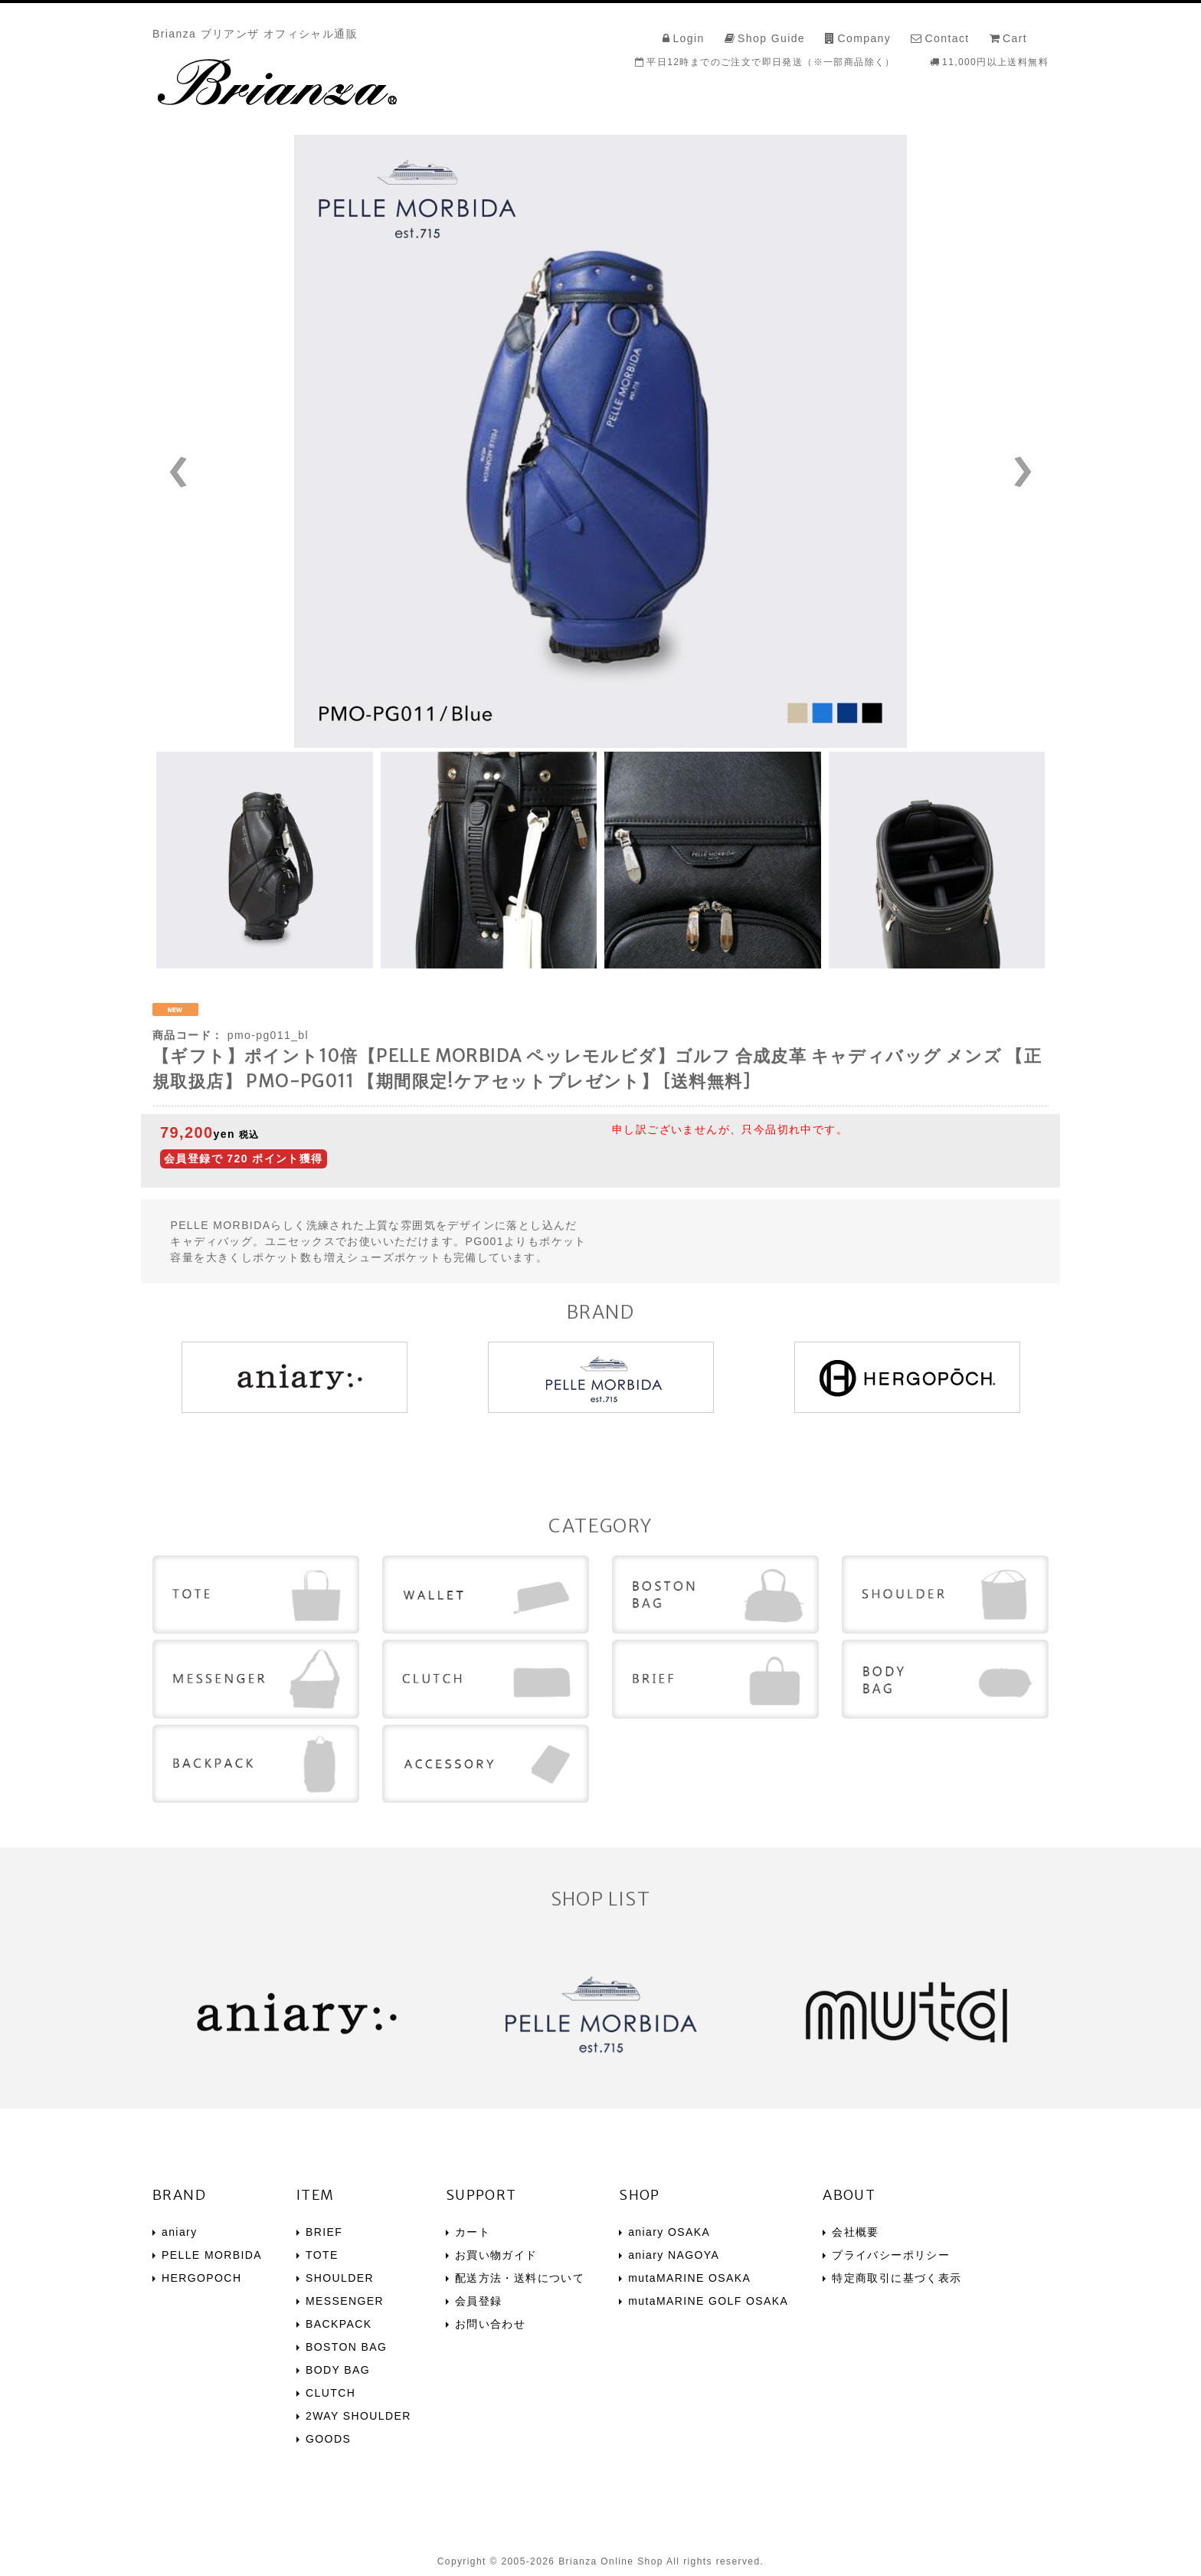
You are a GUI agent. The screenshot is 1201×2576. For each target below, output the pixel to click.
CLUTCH (330, 2393)
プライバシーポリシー (891, 2255)
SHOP (639, 2195)
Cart (1015, 38)
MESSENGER (345, 2301)
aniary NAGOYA (673, 2255)
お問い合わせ (490, 2324)
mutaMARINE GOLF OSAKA (708, 2301)
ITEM (315, 2195)
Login (688, 38)
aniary (180, 2232)
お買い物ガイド (496, 2255)
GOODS (328, 2439)
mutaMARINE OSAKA (689, 2278)
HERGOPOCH (201, 2278)
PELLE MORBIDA (212, 2255)
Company (864, 38)
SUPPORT (481, 2195)
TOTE (322, 2255)
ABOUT (849, 2195)
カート (472, 2232)
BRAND (179, 2195)
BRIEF (324, 2232)
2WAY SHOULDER (358, 2416)
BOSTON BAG (346, 2347)
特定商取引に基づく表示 (896, 2278)
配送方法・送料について (519, 2278)
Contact (947, 38)
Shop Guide (771, 38)
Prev (227, 472)
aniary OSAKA (669, 2232)
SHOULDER (340, 2278)
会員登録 (478, 2301)
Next (974, 472)
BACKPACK (338, 2324)
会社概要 (855, 2232)
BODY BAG (338, 2370)
